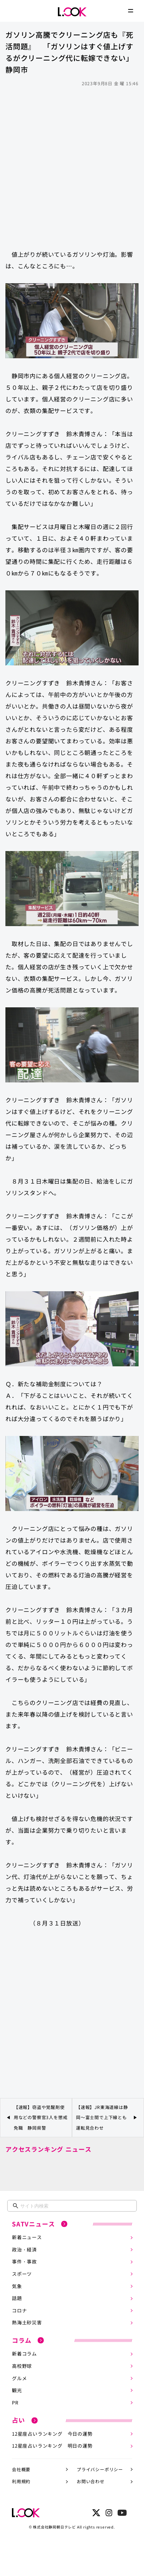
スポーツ (22, 2273)
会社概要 (21, 2469)
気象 (17, 2286)
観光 (17, 2390)
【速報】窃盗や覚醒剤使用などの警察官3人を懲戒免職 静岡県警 (41, 2117)
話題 (17, 2298)
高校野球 (22, 2365)
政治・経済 (24, 2249)
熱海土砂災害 (27, 2322)
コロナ (19, 2310)
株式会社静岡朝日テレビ (54, 2527)
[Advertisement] (72, 164)
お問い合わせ (91, 2481)
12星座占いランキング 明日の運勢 (52, 2445)
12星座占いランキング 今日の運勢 (52, 2433)
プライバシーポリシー (100, 2469)
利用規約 (21, 2481)
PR (15, 2402)
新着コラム (24, 2353)
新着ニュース (27, 2237)
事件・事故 (24, 2261)
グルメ (19, 2378)
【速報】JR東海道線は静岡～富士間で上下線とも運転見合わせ (102, 2117)
